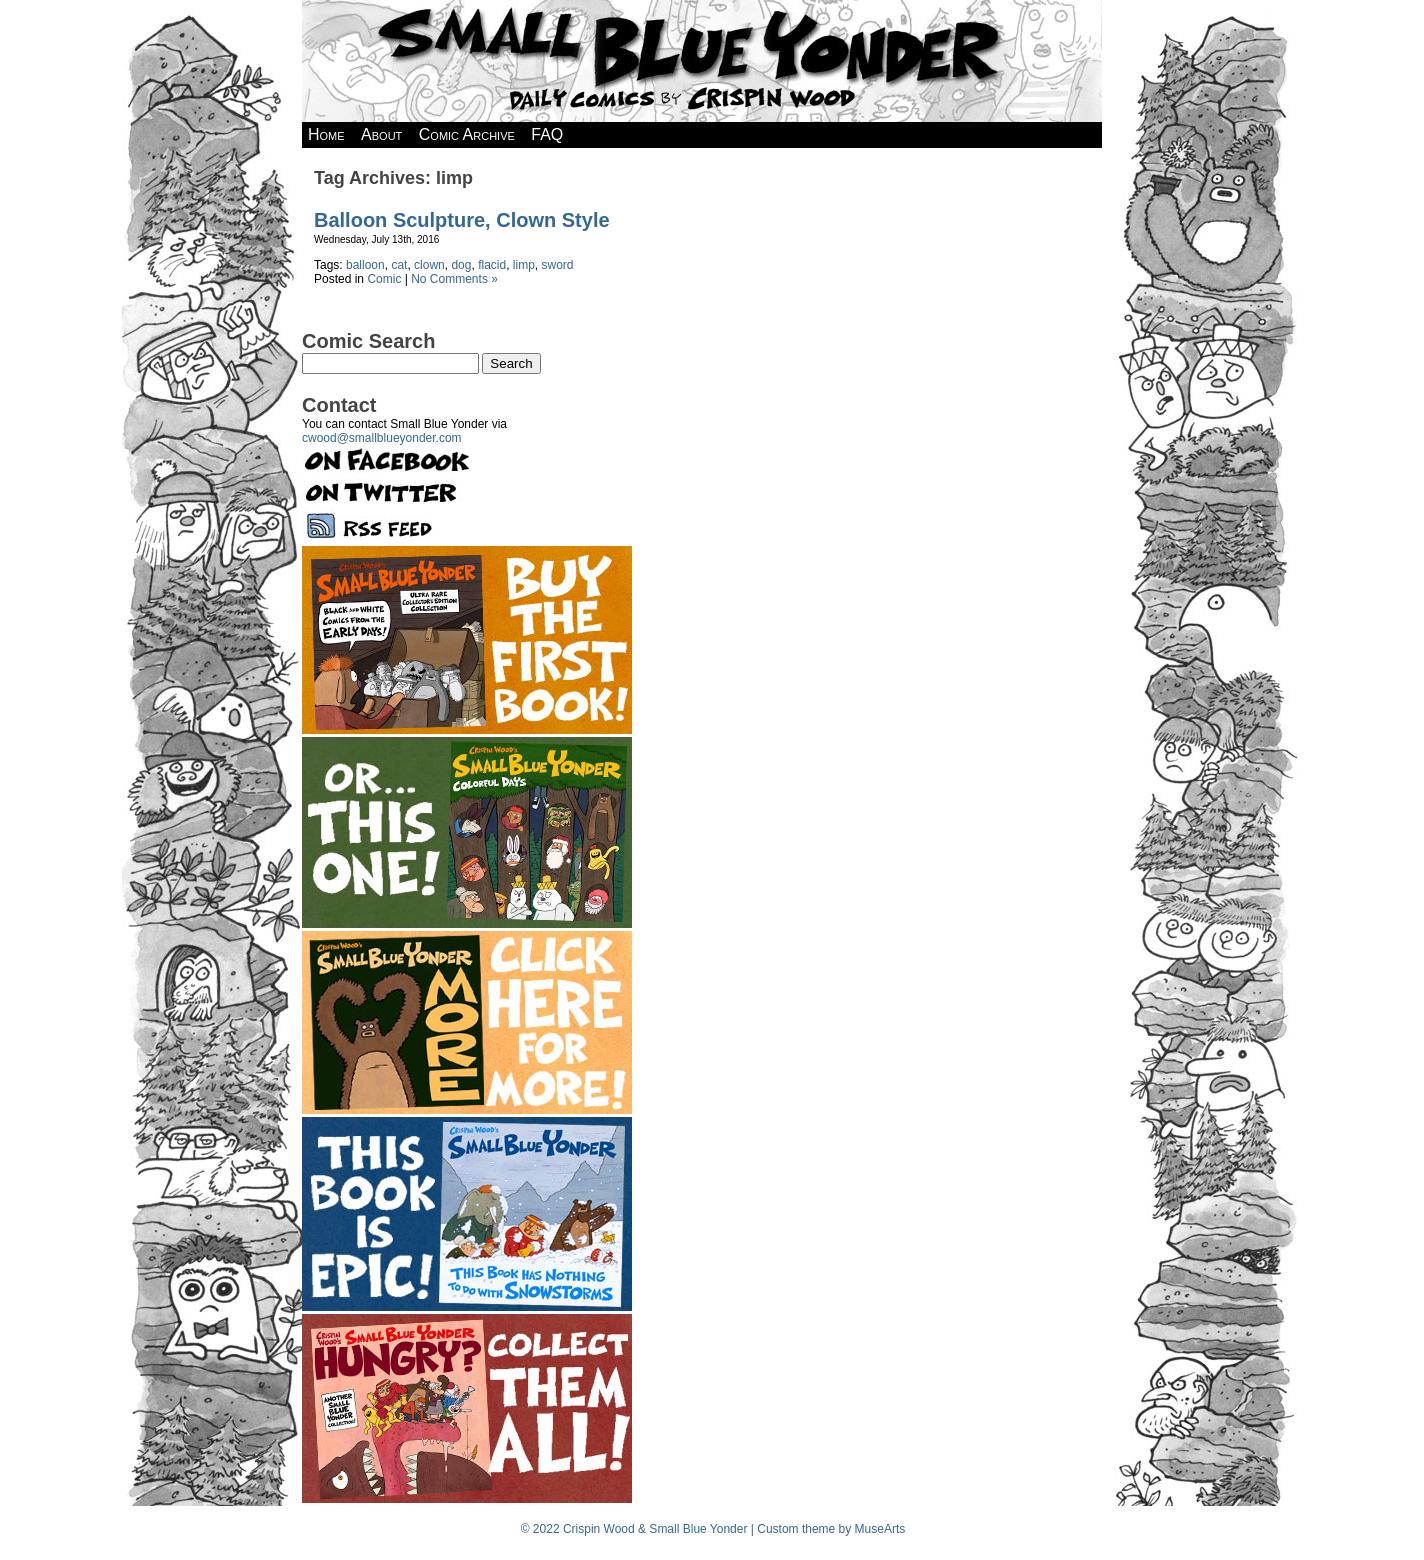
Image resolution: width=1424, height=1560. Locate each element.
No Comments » (454, 279)
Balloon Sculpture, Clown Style (462, 220)
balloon (365, 265)
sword (558, 265)
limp (524, 265)
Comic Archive (467, 134)
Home (326, 134)
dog (461, 265)
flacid (492, 265)
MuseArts (880, 1529)
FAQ (547, 134)
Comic (384, 279)
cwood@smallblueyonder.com (382, 438)
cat (399, 265)
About (381, 134)
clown (429, 265)
